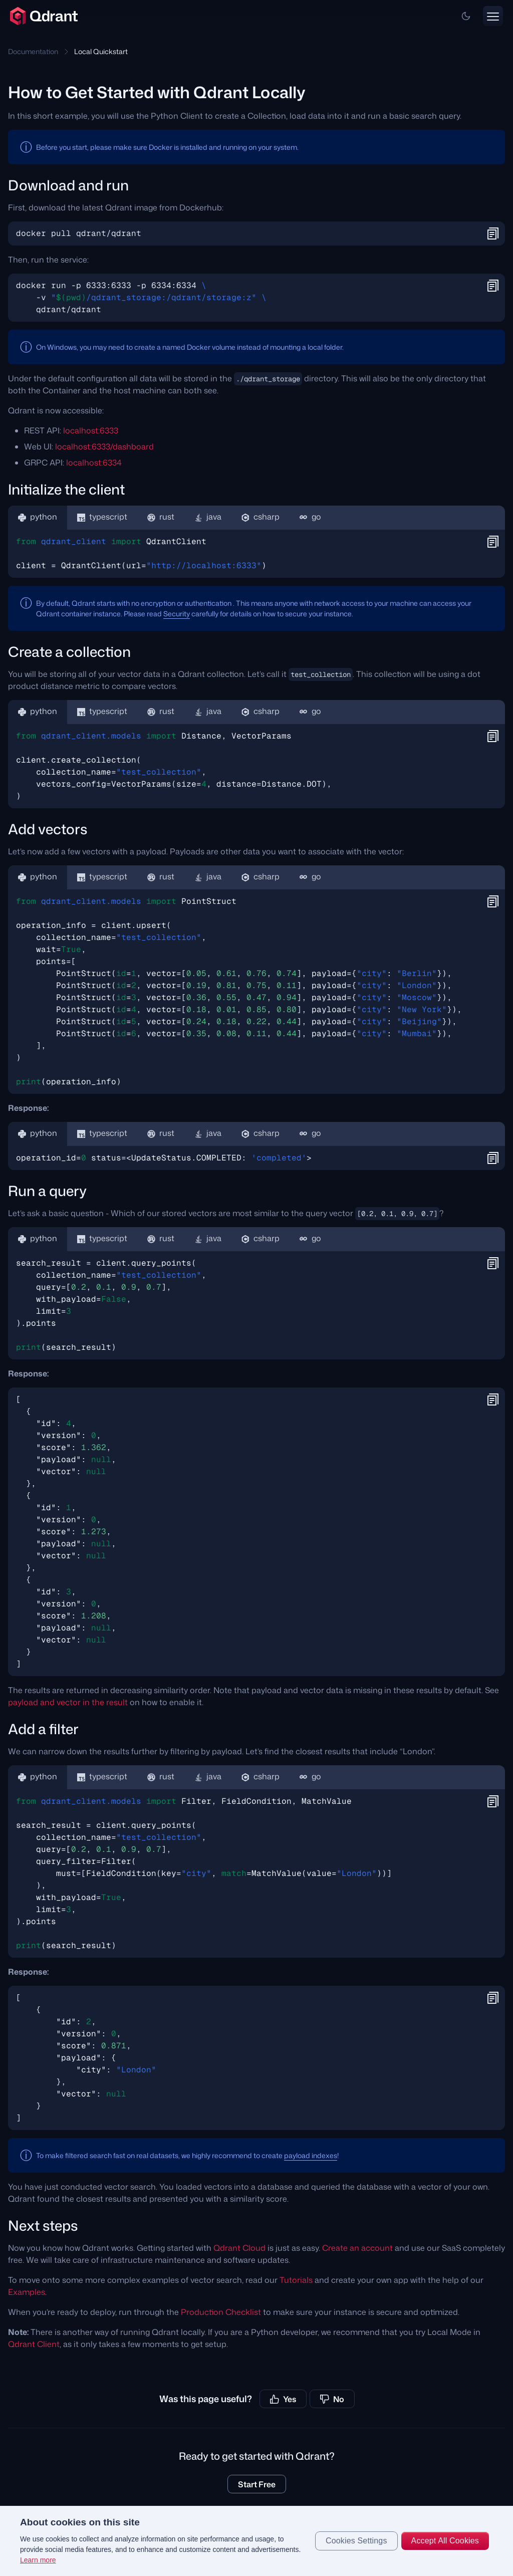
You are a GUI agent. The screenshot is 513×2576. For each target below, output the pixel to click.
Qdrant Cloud (239, 2247)
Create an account (357, 2247)
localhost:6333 (90, 430)
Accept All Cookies (445, 2540)
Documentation (33, 51)
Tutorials (296, 2279)
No (332, 2399)
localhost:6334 (94, 462)
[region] (256, 2541)
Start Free (257, 2484)
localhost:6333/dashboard (104, 446)
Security (176, 613)
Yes (283, 2399)
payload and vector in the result (68, 1702)
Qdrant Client (34, 2344)
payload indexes (310, 2155)
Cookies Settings (356, 2540)
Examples (26, 2291)
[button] (466, 16)
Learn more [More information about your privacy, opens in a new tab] (38, 2560)
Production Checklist (221, 2311)
